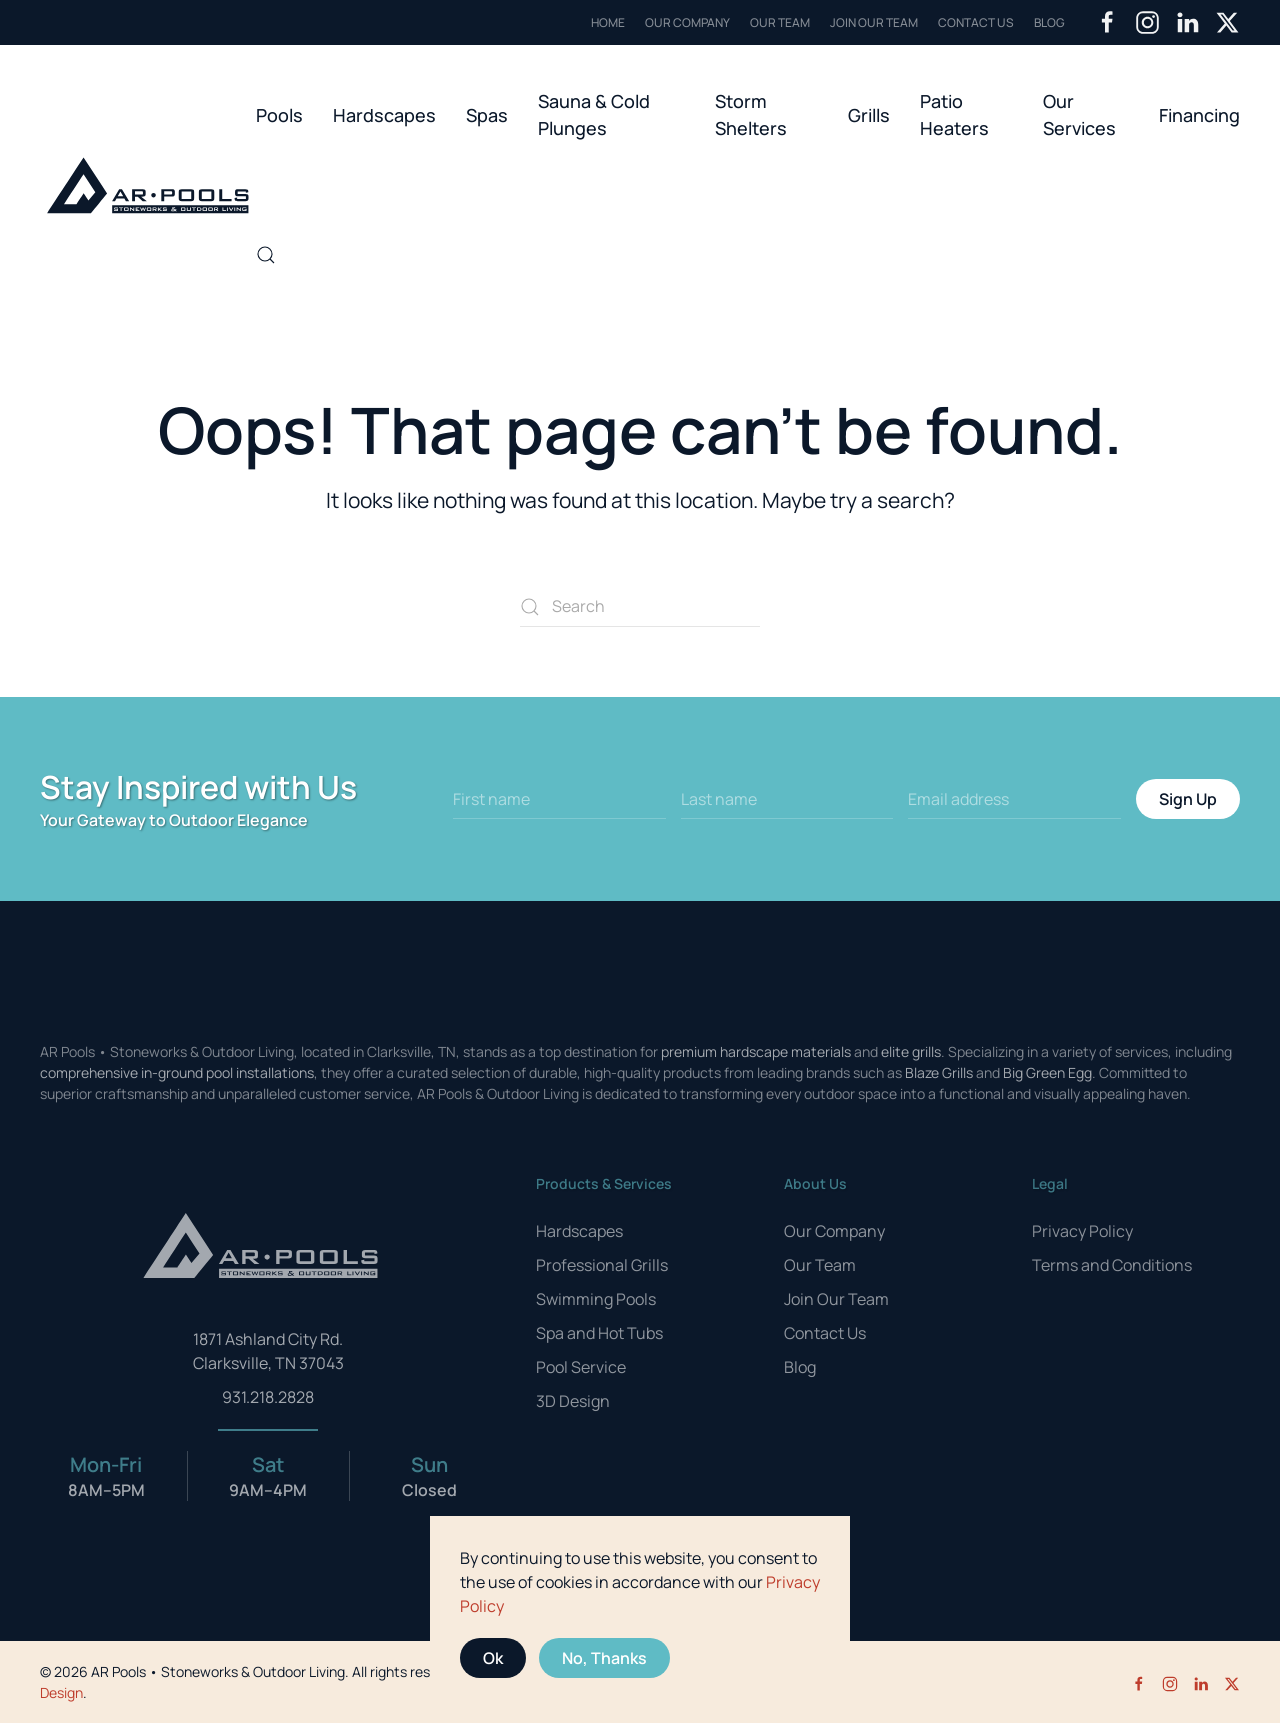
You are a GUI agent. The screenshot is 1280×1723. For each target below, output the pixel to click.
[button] (266, 255)
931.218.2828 (268, 1397)
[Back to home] (148, 185)
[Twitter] (1227, 21)
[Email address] (1014, 799)
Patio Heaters (954, 114)
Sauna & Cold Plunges (594, 114)
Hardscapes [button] (384, 115)
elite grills (911, 1051)
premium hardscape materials (756, 1051)
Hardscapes (579, 1231)
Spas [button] (487, 115)
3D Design (573, 1401)
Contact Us (976, 22)
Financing (1199, 115)
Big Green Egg (1047, 1072)
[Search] (640, 607)
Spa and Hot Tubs (599, 1333)
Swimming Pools (596, 1299)
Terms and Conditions (1112, 1265)
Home (608, 22)
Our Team (780, 22)
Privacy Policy (1082, 1231)
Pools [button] (279, 115)
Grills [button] (869, 115)
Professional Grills (602, 1265)
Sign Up (1188, 799)
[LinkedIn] (1187, 21)
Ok (493, 1658)
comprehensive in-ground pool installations (177, 1072)
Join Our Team (874, 22)
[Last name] (787, 799)
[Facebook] (1107, 21)
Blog (1049, 22)
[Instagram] (1147, 21)
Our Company (687, 22)
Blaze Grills (939, 1072)
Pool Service (581, 1367)
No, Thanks (604, 1658)
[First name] (559, 799)
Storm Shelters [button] (751, 114)
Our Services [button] (1079, 114)
